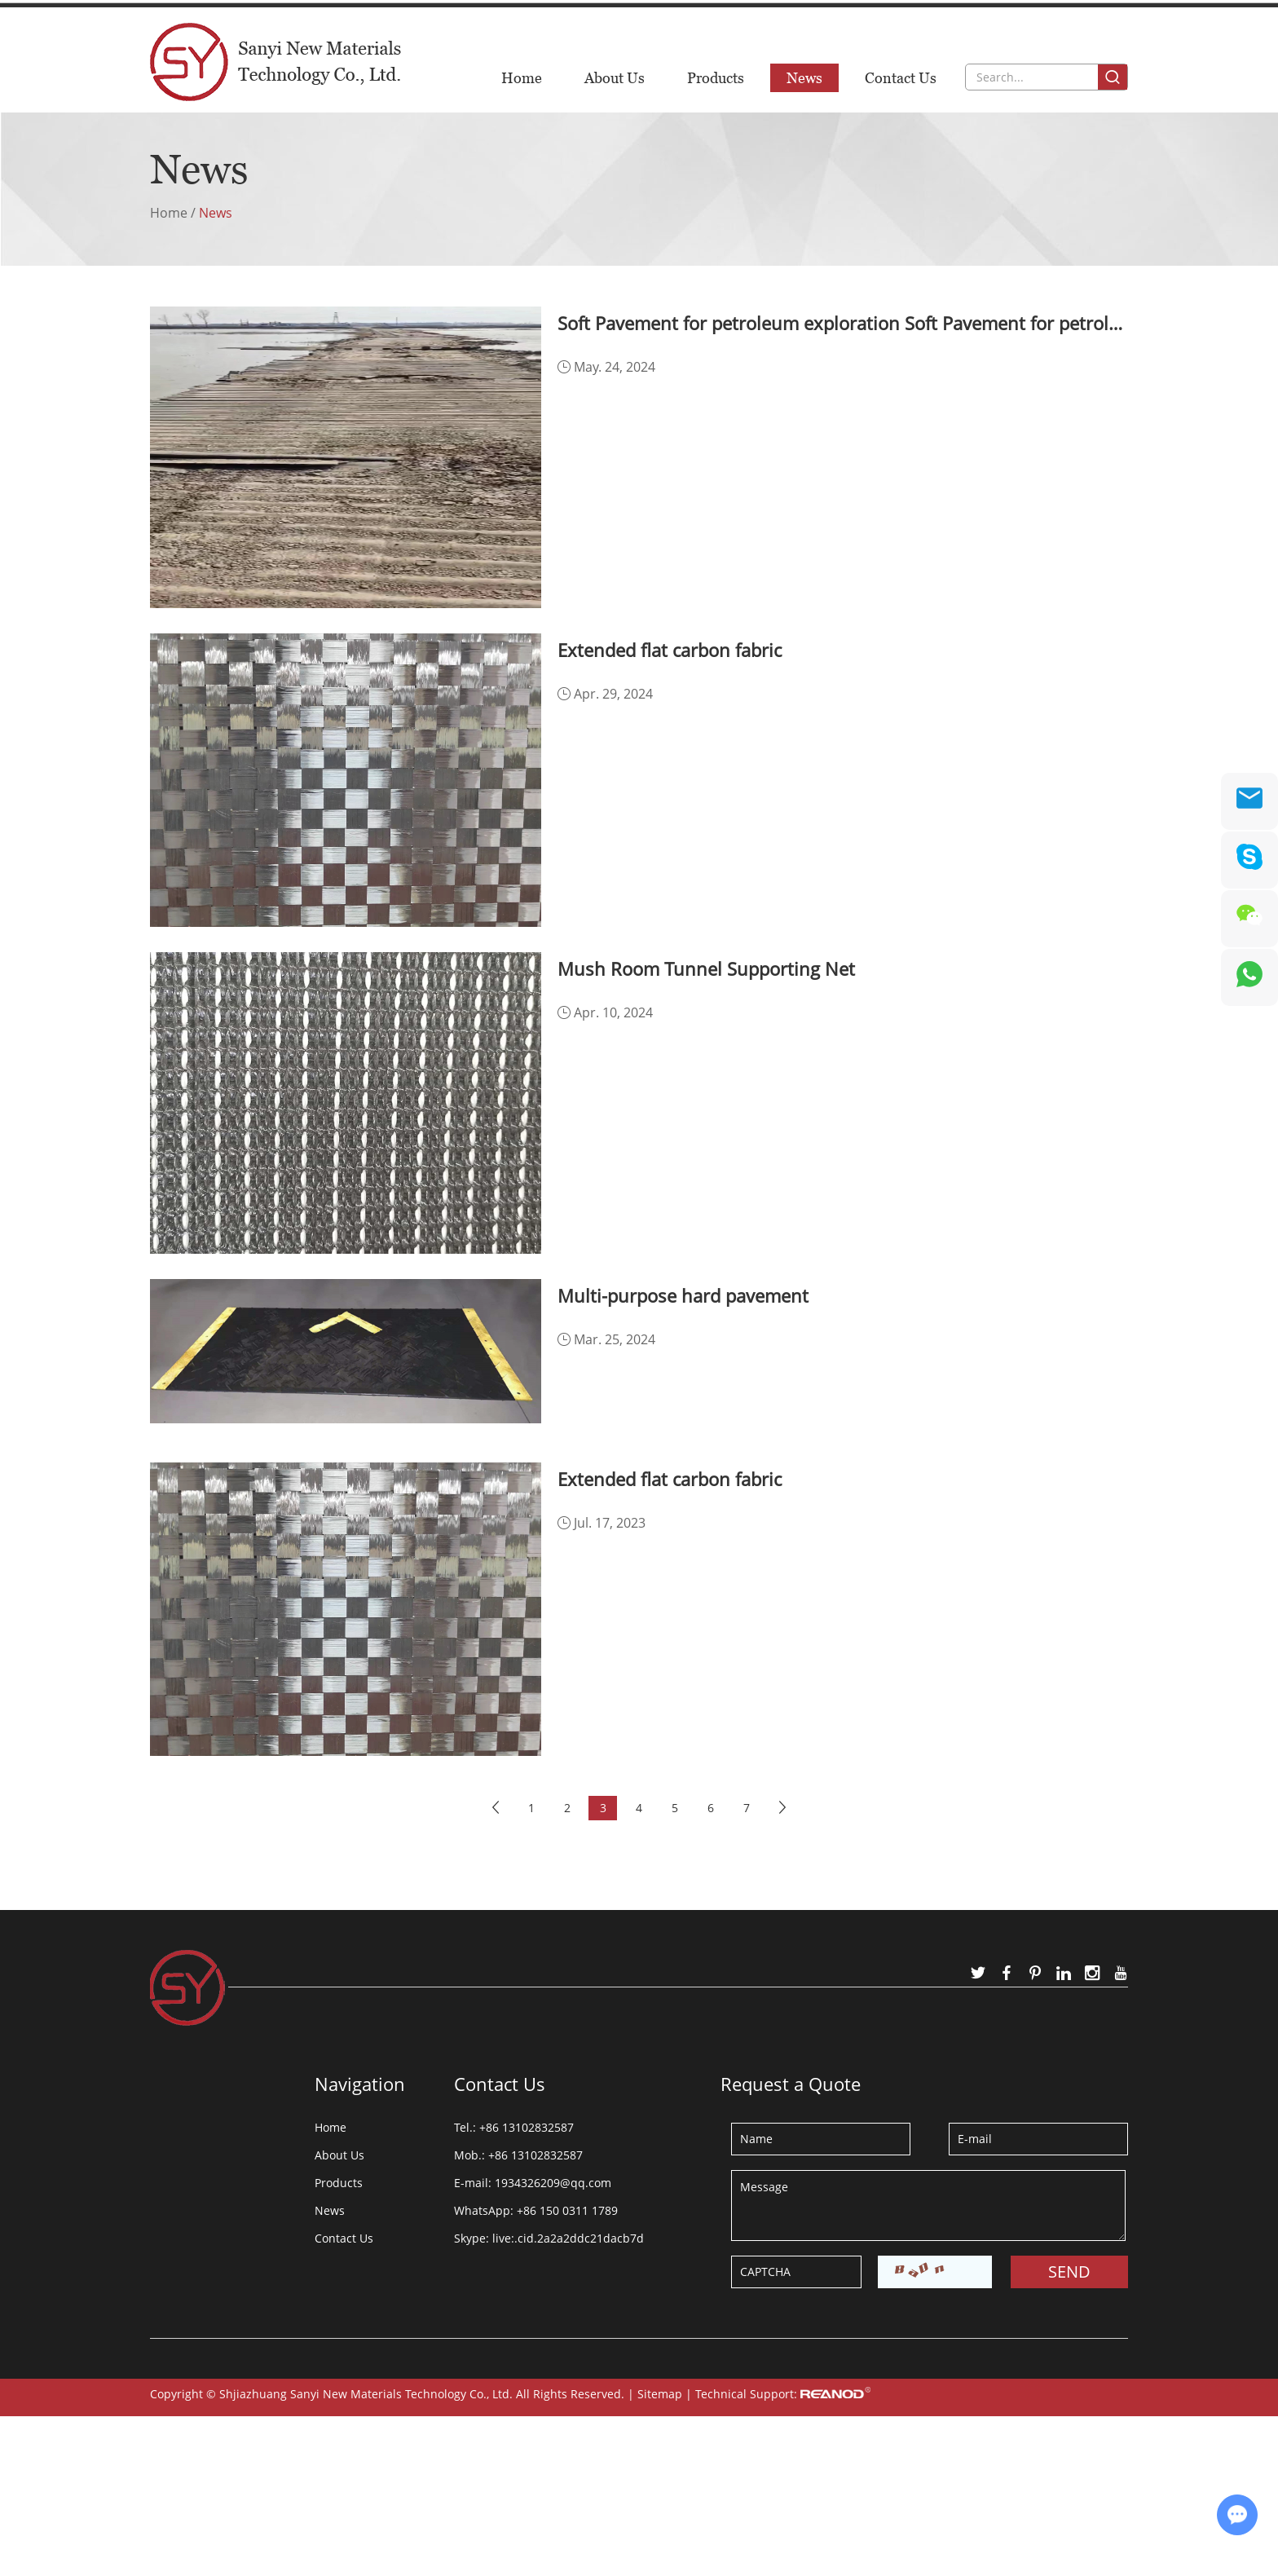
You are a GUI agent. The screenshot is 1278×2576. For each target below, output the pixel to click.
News (804, 77)
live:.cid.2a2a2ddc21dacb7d (568, 2238)
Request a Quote (791, 2083)
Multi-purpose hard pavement (683, 1295)
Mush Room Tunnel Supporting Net (706, 968)
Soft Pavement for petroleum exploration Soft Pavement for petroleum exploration (842, 323)
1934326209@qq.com (753, 22)
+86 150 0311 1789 (567, 2210)
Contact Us (900, 77)
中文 (1112, 21)
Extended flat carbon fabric (669, 649)
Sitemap (659, 2394)
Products (715, 77)
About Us (614, 77)
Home (521, 77)
